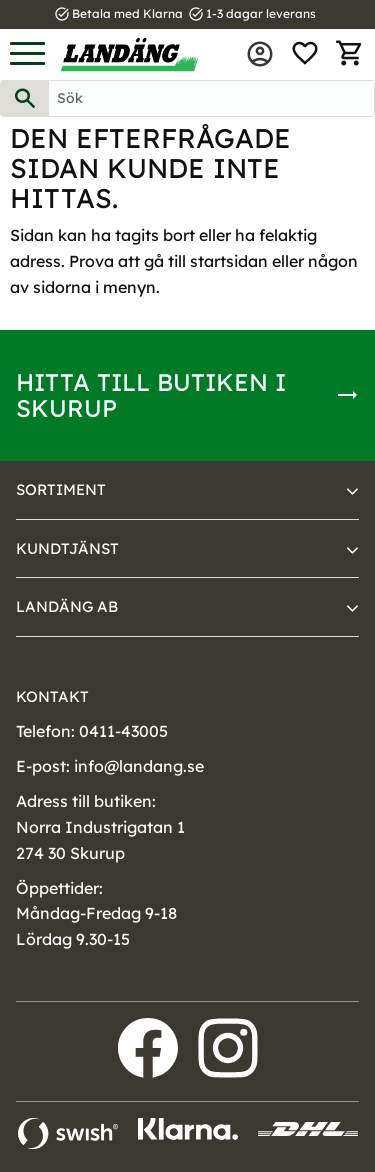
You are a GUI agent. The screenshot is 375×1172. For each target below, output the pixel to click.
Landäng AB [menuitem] (67, 606)
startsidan (229, 261)
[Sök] (25, 98)
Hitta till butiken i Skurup (151, 395)
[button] (27, 54)
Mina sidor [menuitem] (260, 54)
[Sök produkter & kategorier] (211, 98)
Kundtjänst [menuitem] (67, 548)
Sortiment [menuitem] (61, 489)
